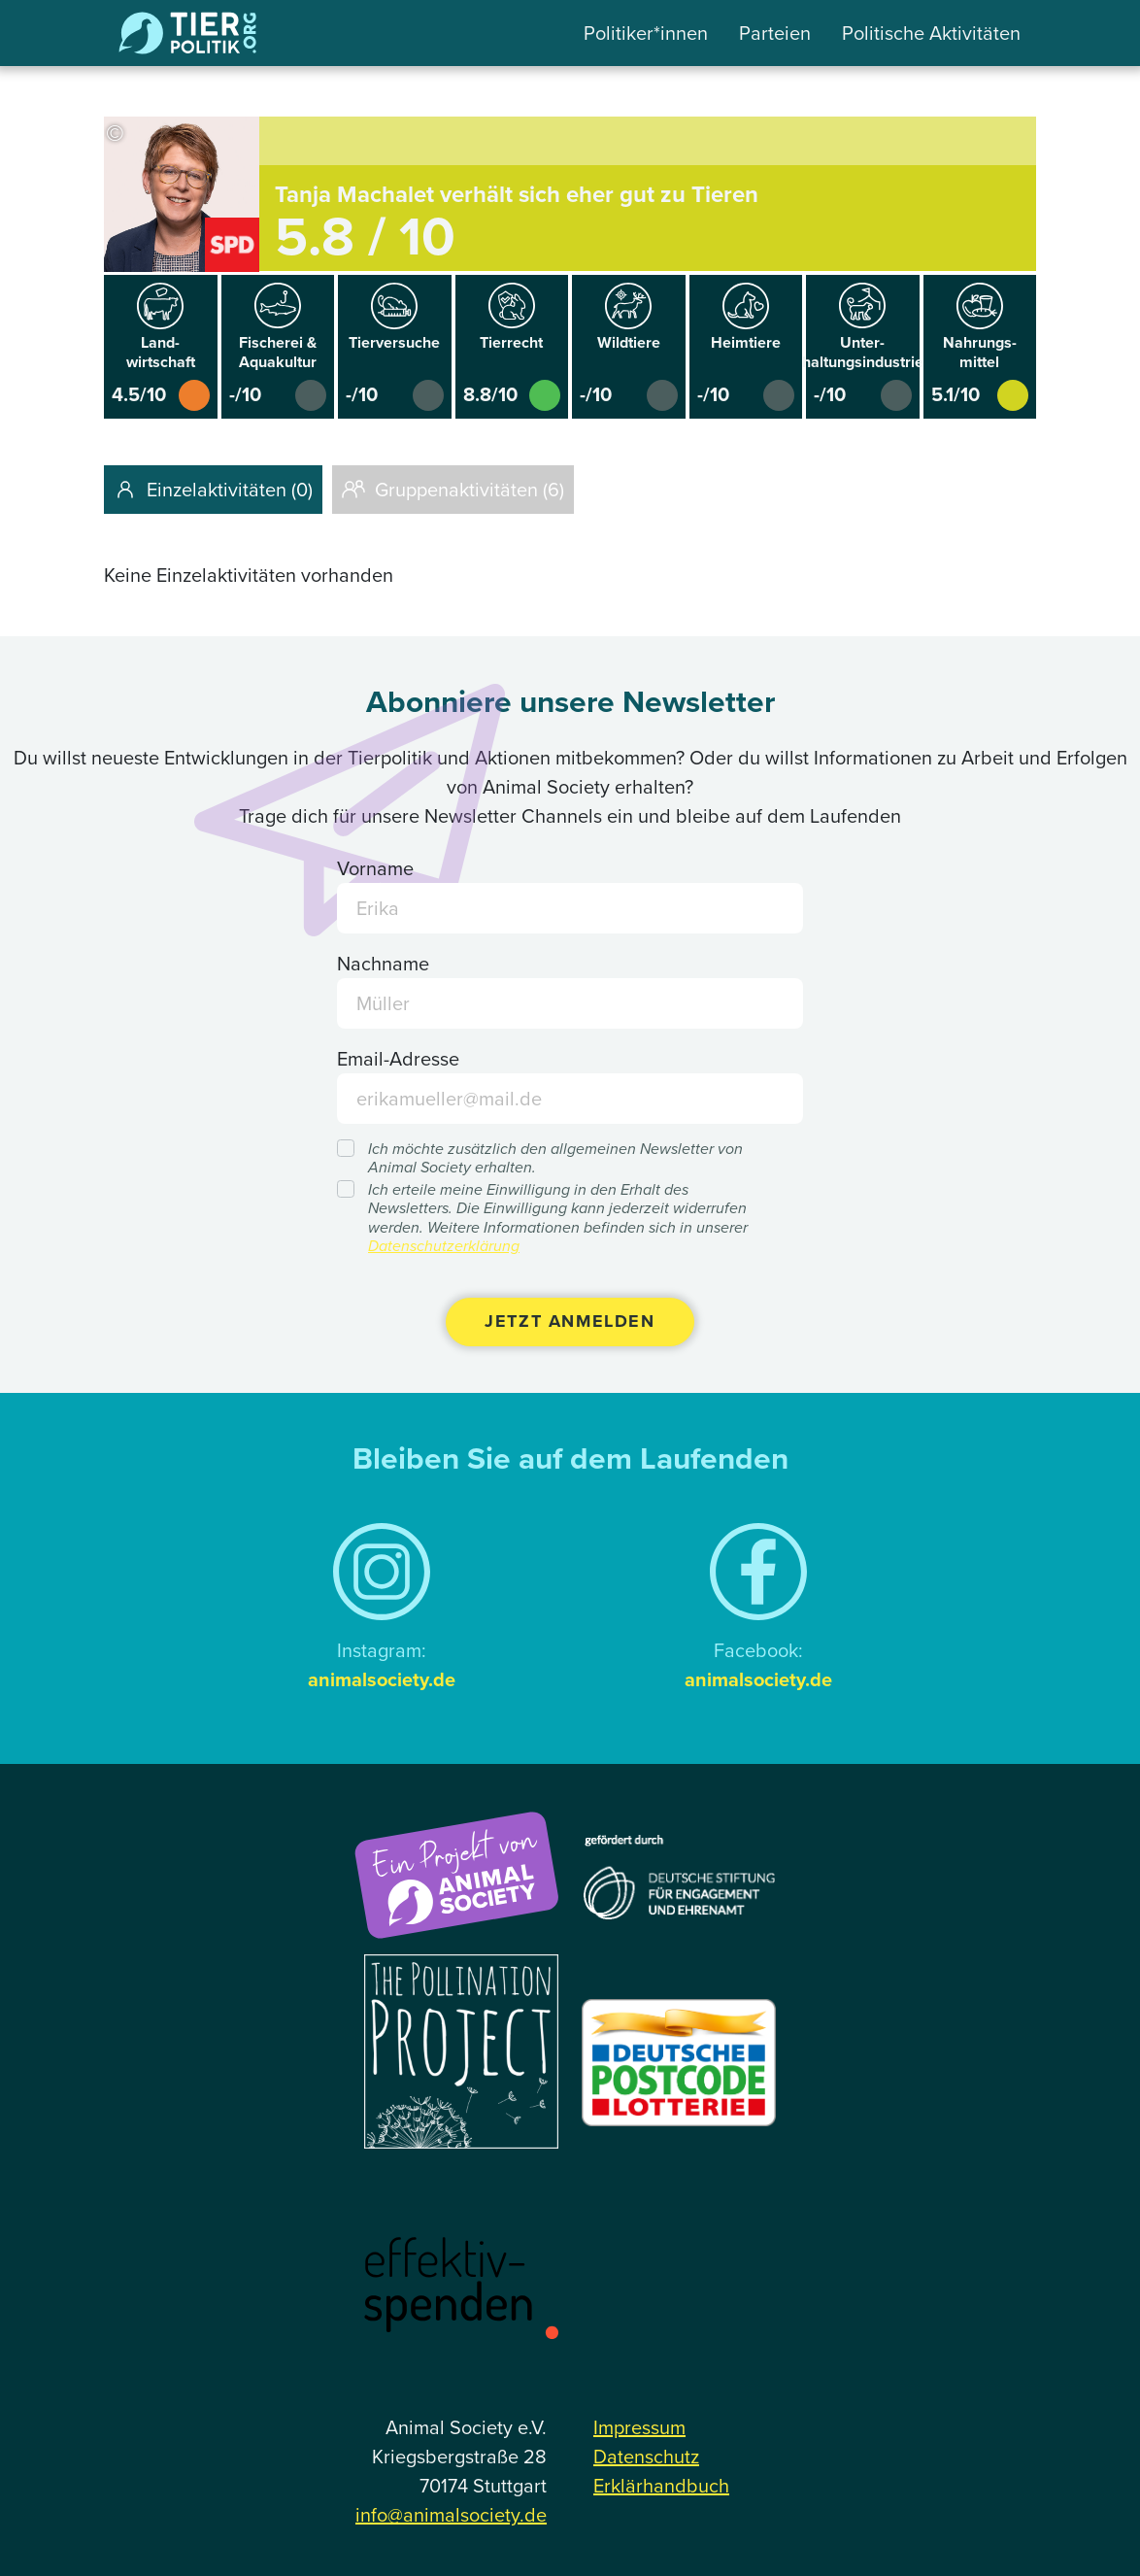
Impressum (639, 2427)
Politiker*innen (646, 32)
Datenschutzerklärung (444, 1246)
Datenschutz (646, 2456)
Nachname (383, 963)
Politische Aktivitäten (931, 32)
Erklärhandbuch (661, 2485)
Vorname (375, 868)
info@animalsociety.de (451, 2514)
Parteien (775, 32)
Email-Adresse (398, 1058)
